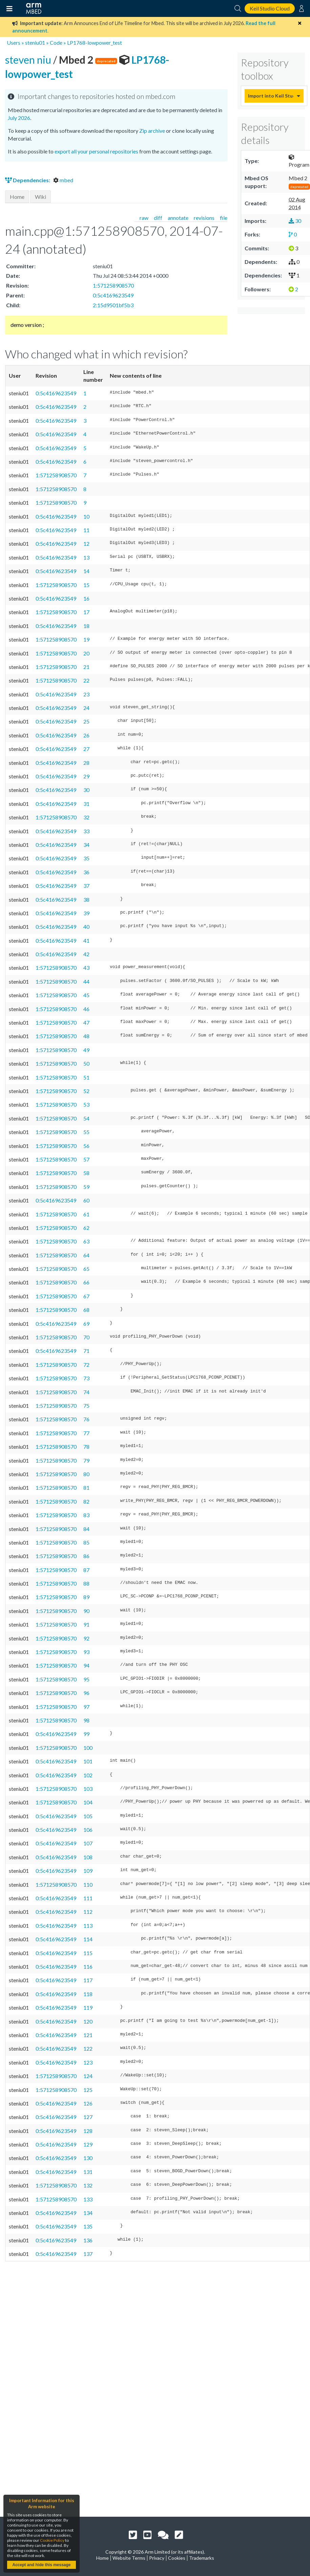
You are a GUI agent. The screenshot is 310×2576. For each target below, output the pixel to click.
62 (86, 1227)
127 (87, 2117)
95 (86, 1679)
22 (86, 680)
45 (86, 995)
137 (87, 2253)
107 (87, 1843)
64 (86, 1255)
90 (86, 1611)
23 (86, 694)
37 (86, 885)
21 (86, 667)
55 (86, 1132)
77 (86, 1433)
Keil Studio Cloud (270, 8)
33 (86, 831)
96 (86, 1693)
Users (13, 42)
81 (86, 1487)
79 (86, 1460)
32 (86, 817)
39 (86, 913)
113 (87, 1925)
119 (87, 2007)
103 (87, 1788)
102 (87, 1775)
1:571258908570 (113, 285)
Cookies (176, 2558)
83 (86, 1515)
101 (87, 1761)
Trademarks (201, 2558)
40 (86, 926)
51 (86, 1077)
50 (86, 1063)
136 (87, 2240)
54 (86, 1118)
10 (86, 516)
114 (87, 1939)
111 (87, 1898)
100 (87, 1747)
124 (87, 2076)
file (223, 217)
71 (86, 1350)
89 (86, 1597)
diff (158, 217)
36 (86, 872)
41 (86, 940)
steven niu (29, 60)
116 (87, 1966)
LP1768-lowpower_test (94, 42)
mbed (63, 180)
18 (86, 626)
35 (86, 858)
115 (87, 1953)
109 (87, 1870)
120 (87, 2021)
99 (86, 1734)
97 (86, 1706)
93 (86, 1652)
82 (86, 1501)
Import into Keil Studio (270, 96)
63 (86, 1241)
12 (86, 543)
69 (86, 1323)
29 (86, 776)
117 (87, 1980)
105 (87, 1816)
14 (86, 571)
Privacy (156, 2558)
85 (86, 1542)
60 (86, 1200)
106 (87, 1829)
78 (86, 1446)
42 (86, 954)
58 (86, 1173)
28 (86, 762)
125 (87, 2090)
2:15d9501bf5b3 (113, 305)
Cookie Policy (52, 2540)
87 (86, 1570)
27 (86, 749)
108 (87, 1857)
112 (87, 1911)
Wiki (40, 196)
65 (86, 1268)
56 (86, 1146)
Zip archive (152, 130)
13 (86, 557)
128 (87, 2131)
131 (87, 2172)
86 (86, 1556)
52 (86, 1091)
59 (86, 1187)
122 (87, 2048)
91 (86, 1624)
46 (86, 1009)
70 (86, 1337)
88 (86, 1583)
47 (86, 1022)
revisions (204, 217)
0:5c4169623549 (113, 295)
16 (86, 598)
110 (87, 1884)
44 (86, 981)
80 (86, 1474)
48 (86, 1036)
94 (86, 1665)
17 (86, 612)
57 (86, 1159)
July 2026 (19, 117)
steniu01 (35, 42)
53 (86, 1104)
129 (87, 2144)
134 (87, 2213)
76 (86, 1419)
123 (87, 2062)
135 (87, 2226)
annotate (178, 217)
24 (86, 708)
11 (86, 530)
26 (86, 735)
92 (86, 1638)
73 (86, 1378)
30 (86, 790)
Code (56, 42)
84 (86, 1529)
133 (87, 2199)
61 (86, 1214)
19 (86, 639)
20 (86, 653)
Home (17, 196)
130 (87, 2158)
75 (86, 1405)
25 (86, 721)
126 (87, 2103)
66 (86, 1282)
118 (87, 1994)
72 (86, 1364)
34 (86, 844)
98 (86, 1720)
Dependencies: (28, 180)
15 (86, 585)
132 (87, 2185)
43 (86, 967)
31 (86, 803)
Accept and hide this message (41, 2564)
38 (86, 899)
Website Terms (128, 2558)
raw (144, 217)
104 (87, 1802)
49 (86, 1050)
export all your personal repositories (96, 151)
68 (86, 1309)
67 (86, 1296)
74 (86, 1392)
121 (87, 2035)
